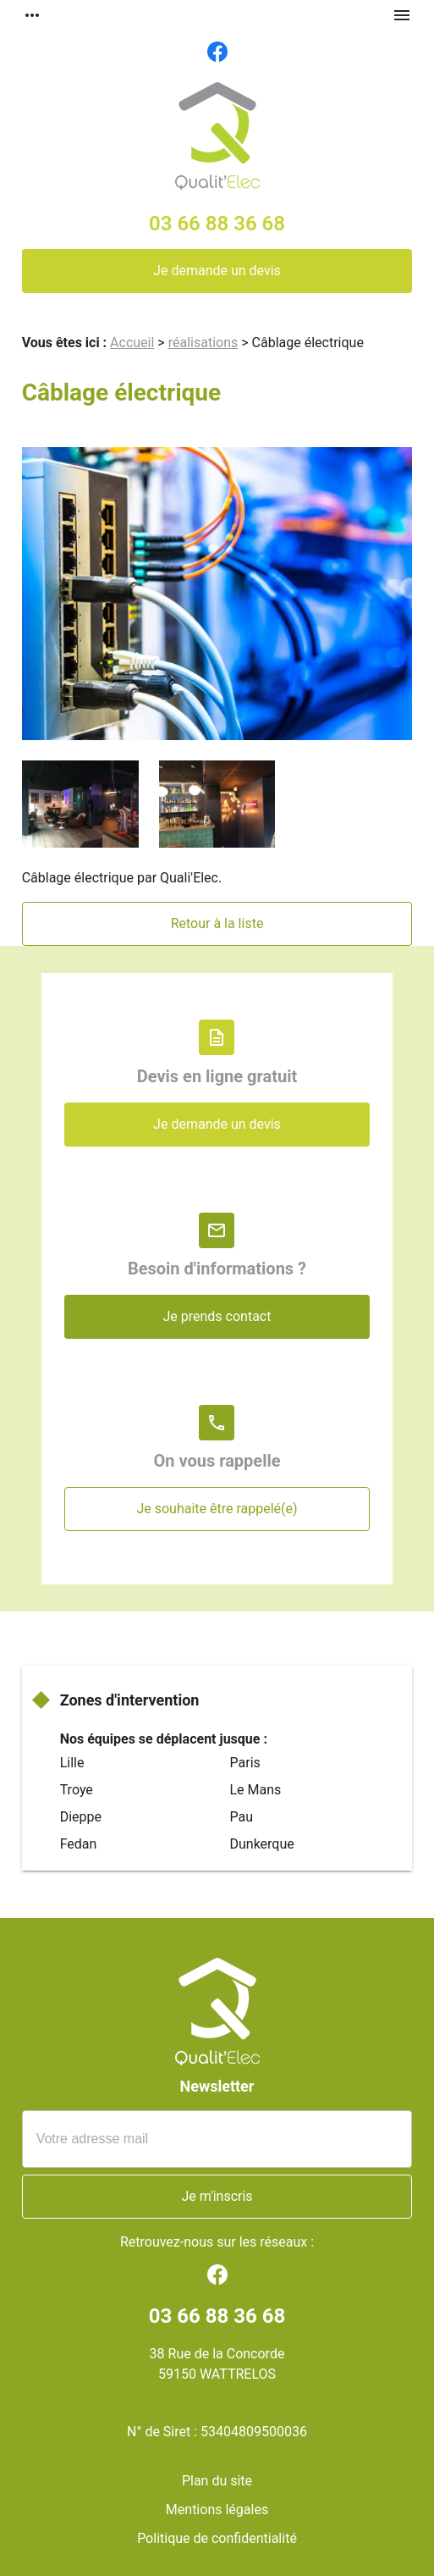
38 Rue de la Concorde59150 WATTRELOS (217, 2364)
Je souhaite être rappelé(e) (216, 1509)
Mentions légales (217, 2509)
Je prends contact (216, 1316)
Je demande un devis (217, 271)
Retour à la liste (217, 923)
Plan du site (217, 2481)
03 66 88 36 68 (217, 223)
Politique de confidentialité (217, 2538)
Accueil (132, 342)
